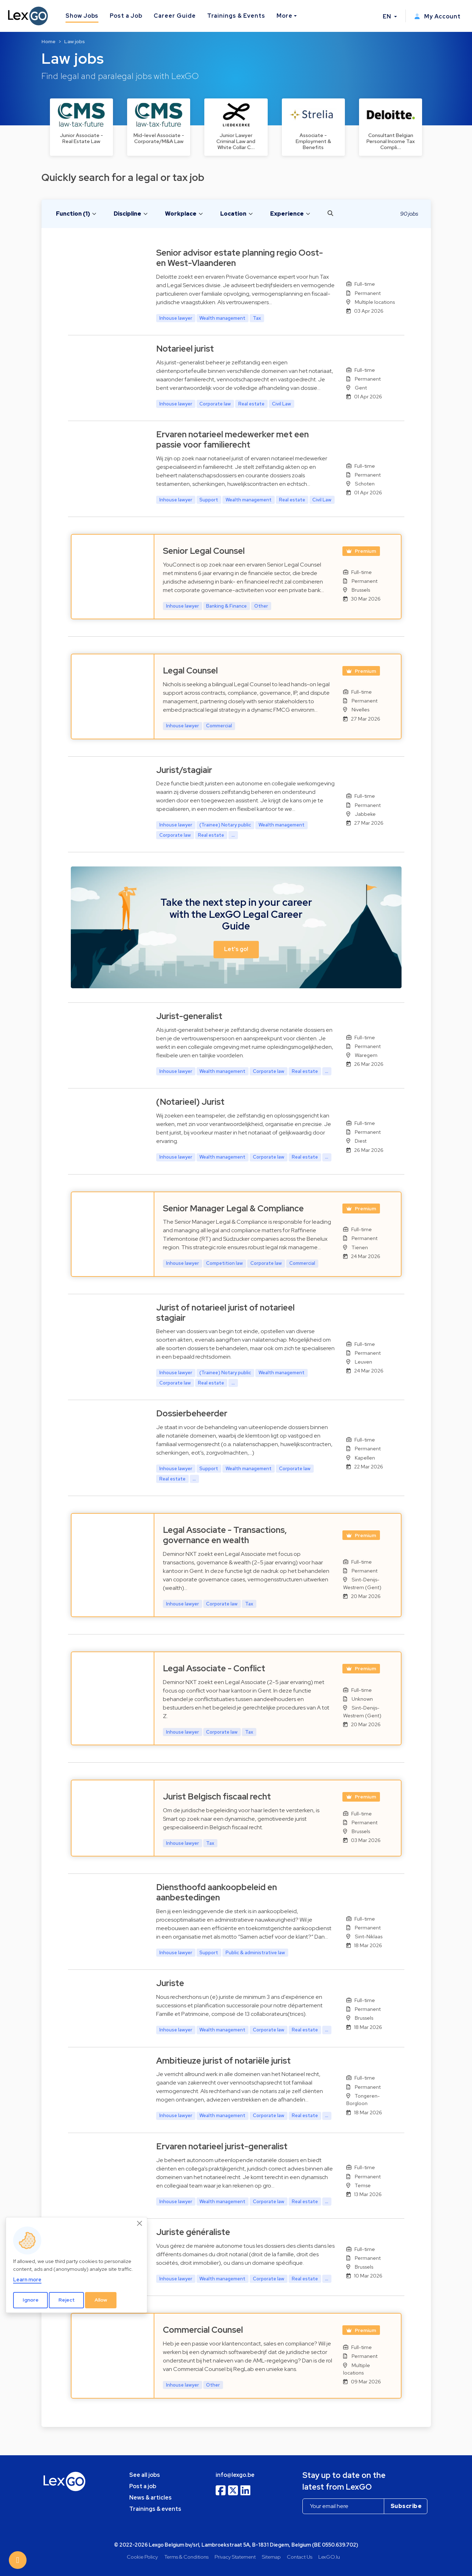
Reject (66, 2300)
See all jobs (144, 2475)
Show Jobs (82, 15)
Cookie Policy (142, 2556)
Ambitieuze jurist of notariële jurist (223, 2060)
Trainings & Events (236, 15)
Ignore (31, 2300)
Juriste (170, 1983)
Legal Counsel (190, 670)
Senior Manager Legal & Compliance (233, 1208)
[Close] (140, 2223)
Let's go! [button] (236, 949)
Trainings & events (155, 2509)
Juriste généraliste (193, 2232)
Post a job (142, 2486)
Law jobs (74, 41)
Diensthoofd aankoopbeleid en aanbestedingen (216, 1892)
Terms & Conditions (186, 2556)
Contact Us (299, 2556)
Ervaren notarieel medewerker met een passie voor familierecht (232, 439)
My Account (437, 16)
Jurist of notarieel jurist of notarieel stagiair (225, 1312)
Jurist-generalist (189, 1016)
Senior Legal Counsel (204, 550)
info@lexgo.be (235, 2475)
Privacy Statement (235, 2556)
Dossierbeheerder (191, 1413)
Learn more (27, 2279)
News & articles (150, 2497)
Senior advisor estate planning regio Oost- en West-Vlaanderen (239, 257)
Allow (101, 2300)
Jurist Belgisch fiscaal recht (217, 1796)
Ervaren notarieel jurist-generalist (222, 2146)
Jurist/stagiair (184, 769)
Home (48, 41)
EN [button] (388, 16)
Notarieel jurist (185, 348)
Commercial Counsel (203, 2329)
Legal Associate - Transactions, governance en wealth (225, 1535)
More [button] (284, 15)
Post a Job (126, 15)
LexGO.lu (329, 2556)
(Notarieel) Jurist (190, 1101)
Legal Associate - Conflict (214, 1668)
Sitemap (271, 2556)
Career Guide (175, 15)
